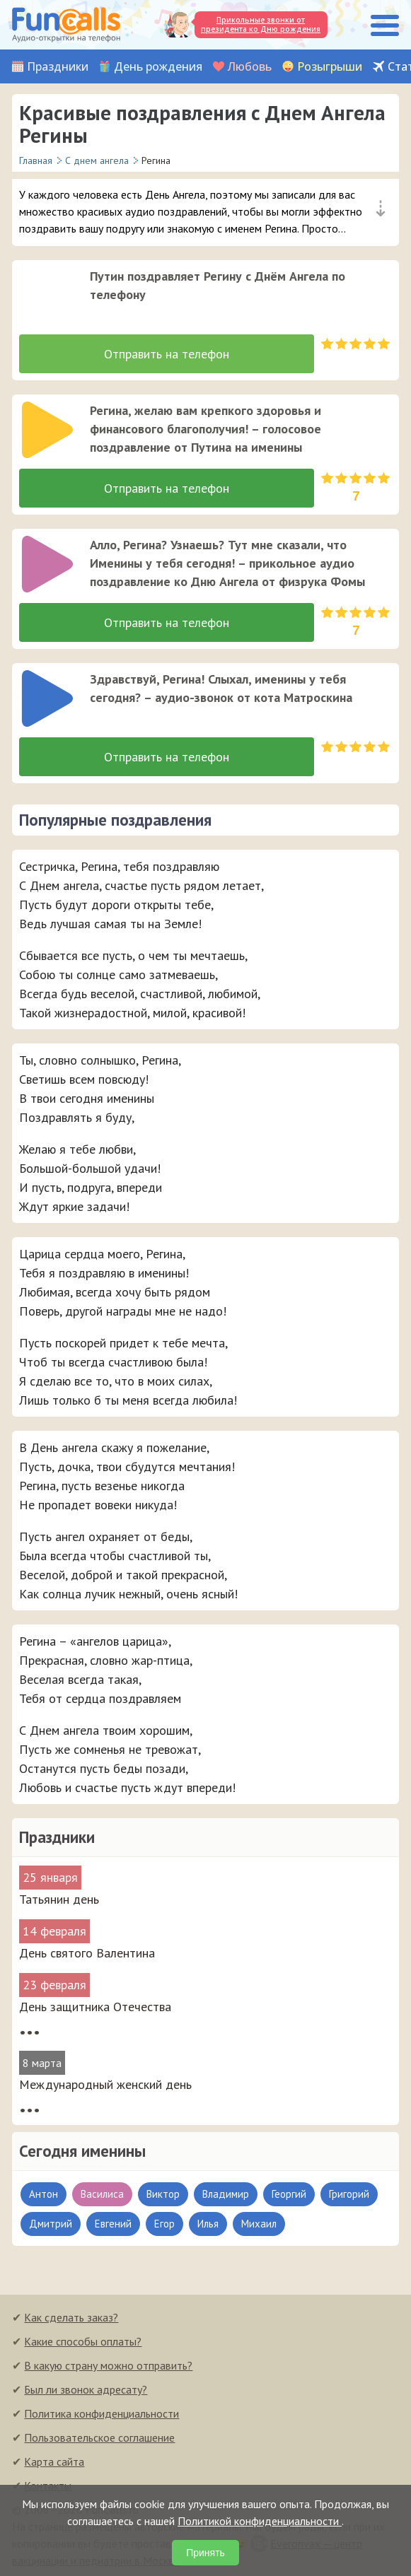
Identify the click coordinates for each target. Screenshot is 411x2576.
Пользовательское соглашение (99, 2437)
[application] (43, 291)
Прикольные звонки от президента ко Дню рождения (260, 24)
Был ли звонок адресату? (85, 2389)
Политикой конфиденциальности (260, 2521)
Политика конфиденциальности (101, 2413)
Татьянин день (59, 1899)
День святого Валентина (87, 1953)
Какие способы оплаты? (82, 2341)
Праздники (57, 66)
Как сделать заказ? (71, 2317)
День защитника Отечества (95, 2006)
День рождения (158, 66)
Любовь (250, 66)
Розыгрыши (329, 66)
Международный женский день (105, 2084)
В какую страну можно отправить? (108, 2365)
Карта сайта (54, 2461)
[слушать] (47, 295)
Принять (205, 2552)
